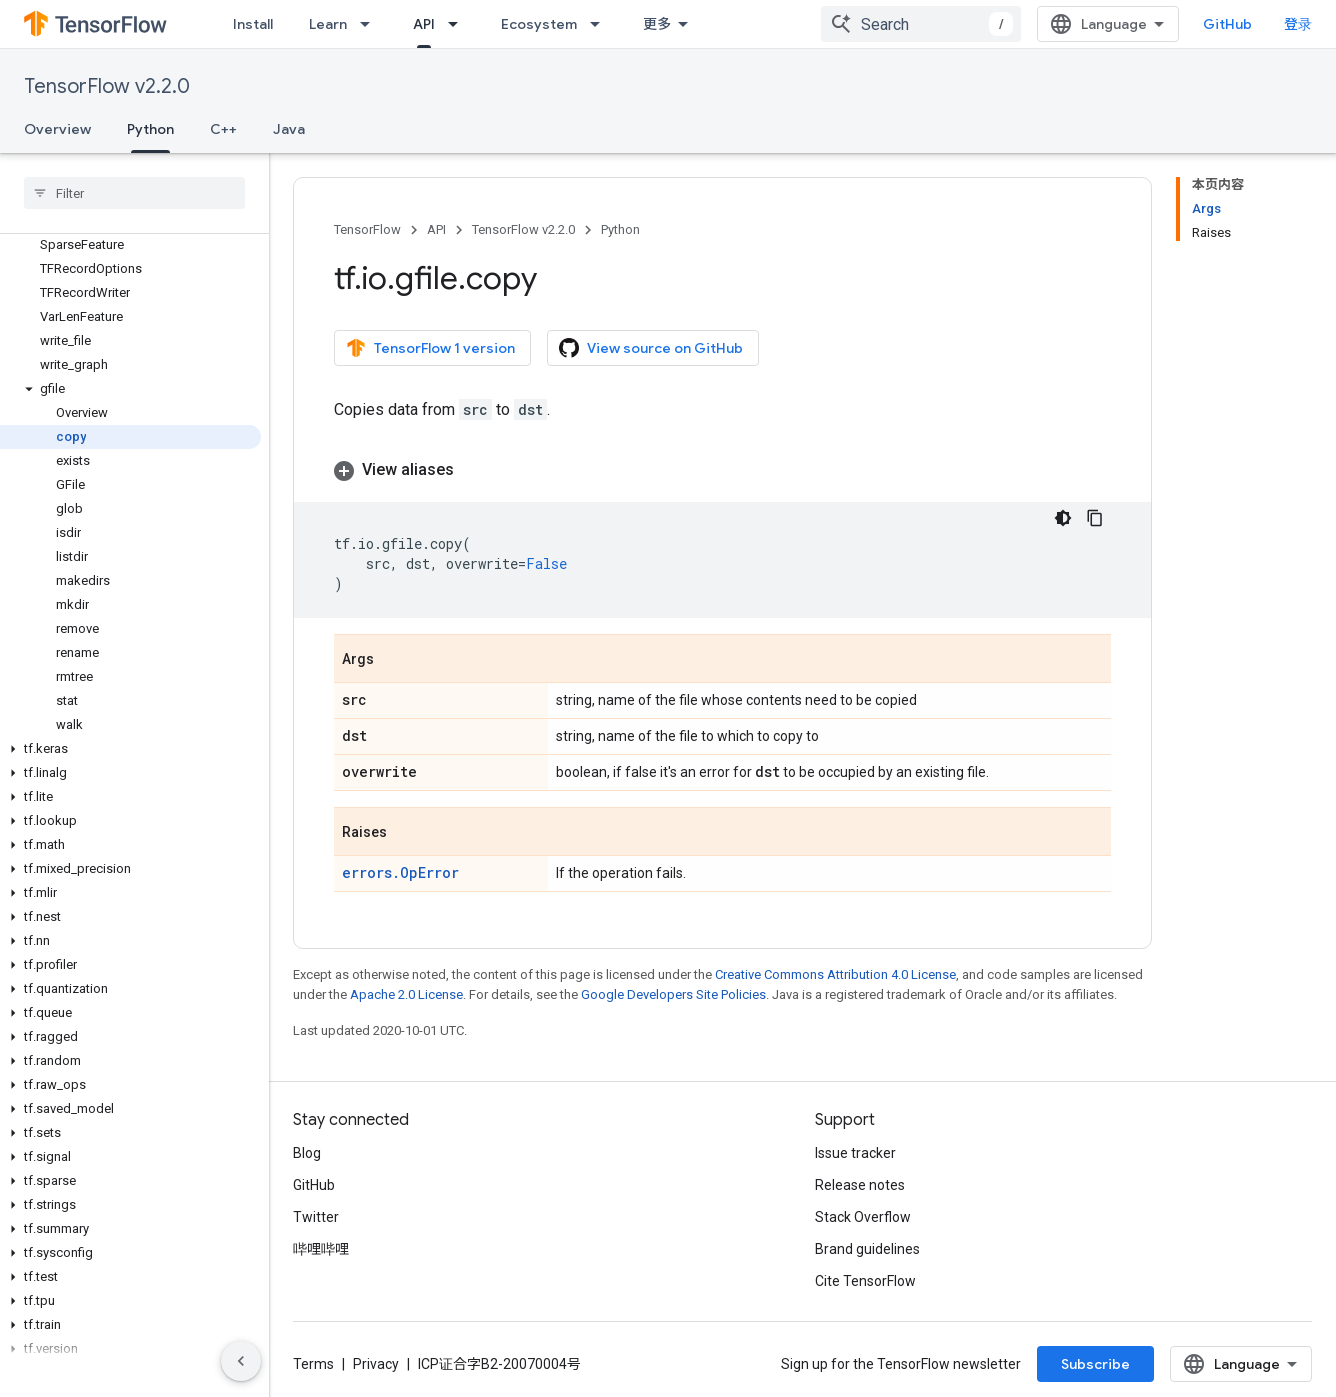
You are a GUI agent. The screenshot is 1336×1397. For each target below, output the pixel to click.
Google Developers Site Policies (673, 994)
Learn (328, 24)
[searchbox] (134, 193)
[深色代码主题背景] (1063, 518)
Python (620, 229)
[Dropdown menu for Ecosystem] (601, 24)
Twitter (316, 1217)
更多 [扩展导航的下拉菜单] (657, 24)
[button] (130, 389)
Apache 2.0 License (406, 994)
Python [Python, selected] (150, 129)
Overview (57, 129)
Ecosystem (539, 24)
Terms (313, 1364)
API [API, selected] (424, 24)
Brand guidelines (867, 1249)
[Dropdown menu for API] (459, 24)
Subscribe (1095, 1364)
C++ (223, 129)
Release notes (860, 1185)
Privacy (376, 1364)
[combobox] (921, 24)
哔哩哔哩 (321, 1249)
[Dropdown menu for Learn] (371, 24)
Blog (307, 1153)
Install (253, 24)
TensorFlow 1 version (430, 348)
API (436, 229)
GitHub (1227, 24)
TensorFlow (367, 229)
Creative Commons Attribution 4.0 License (835, 974)
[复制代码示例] (1095, 518)
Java (289, 129)
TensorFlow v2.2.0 (107, 86)
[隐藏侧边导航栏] (241, 1361)
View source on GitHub (651, 348)
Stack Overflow (863, 1217)
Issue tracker (855, 1153)
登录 (1298, 24)
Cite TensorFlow (865, 1281)
